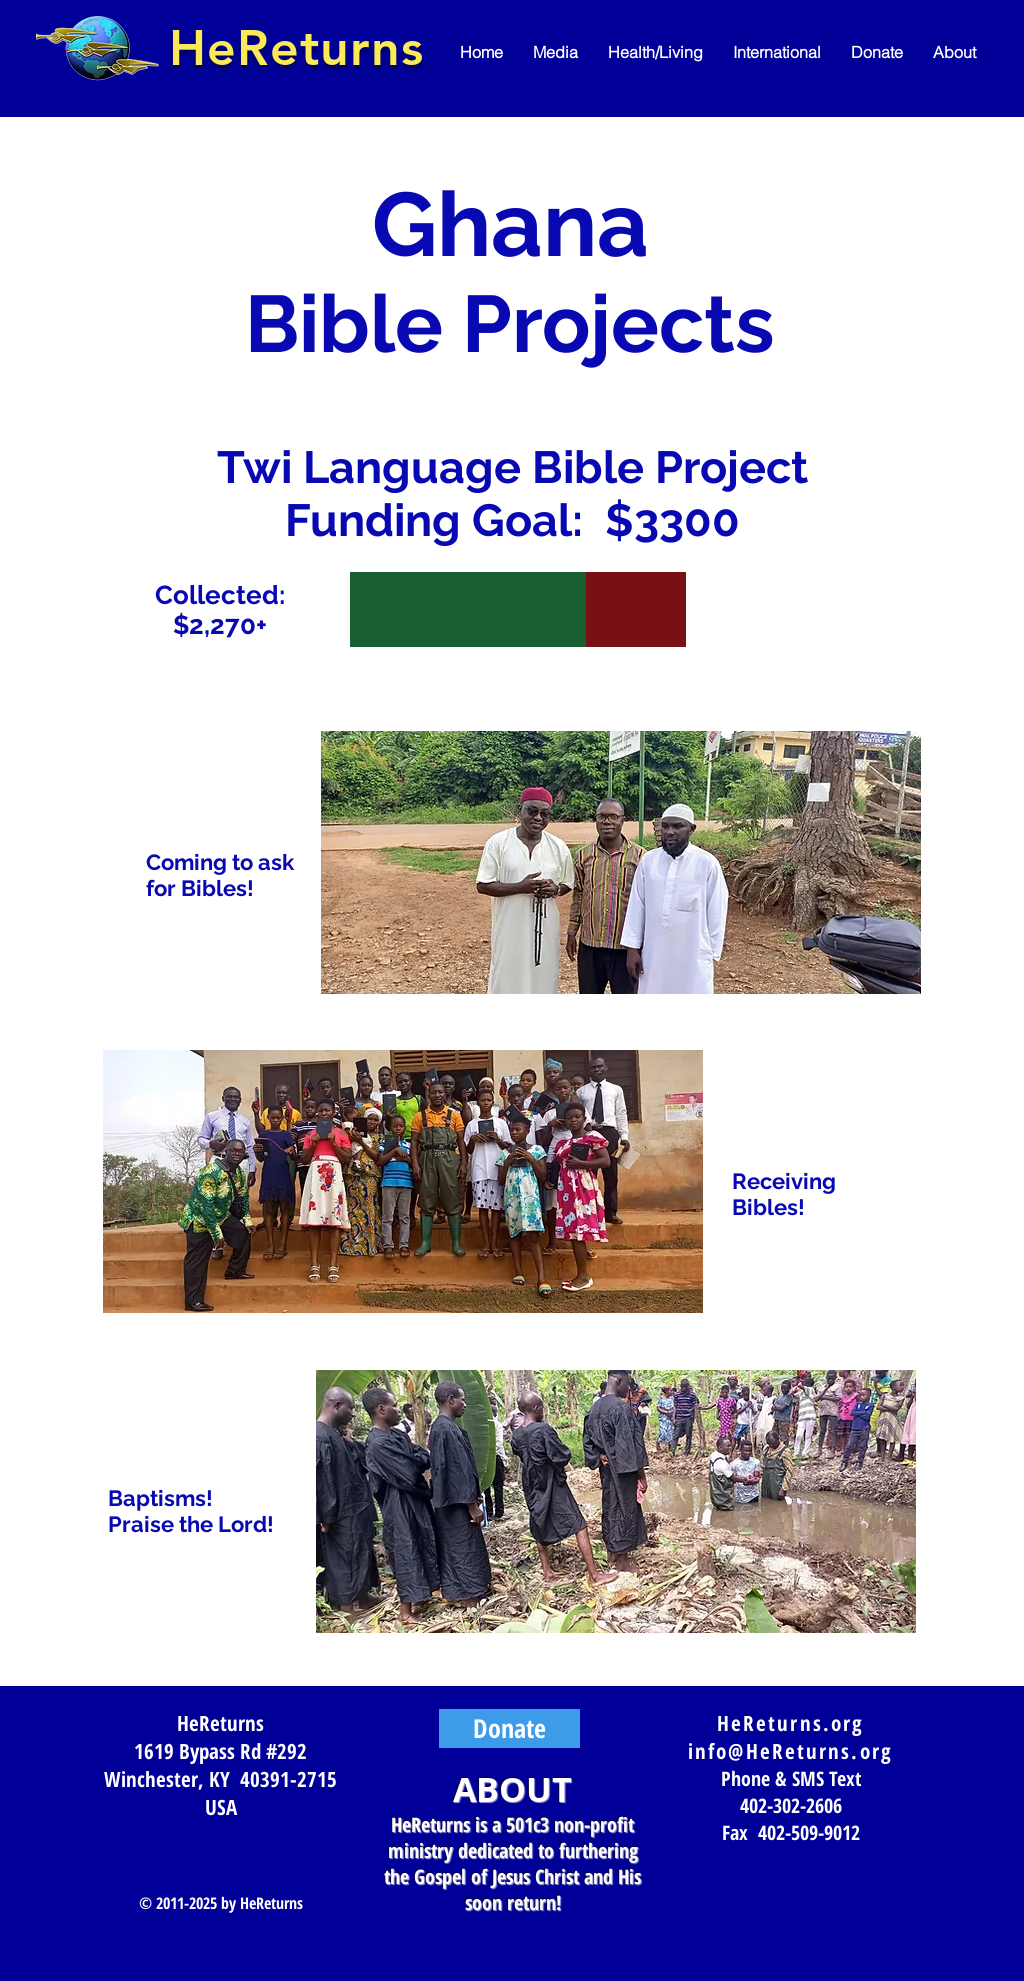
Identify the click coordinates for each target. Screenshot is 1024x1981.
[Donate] (509, 1728)
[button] (555, 52)
